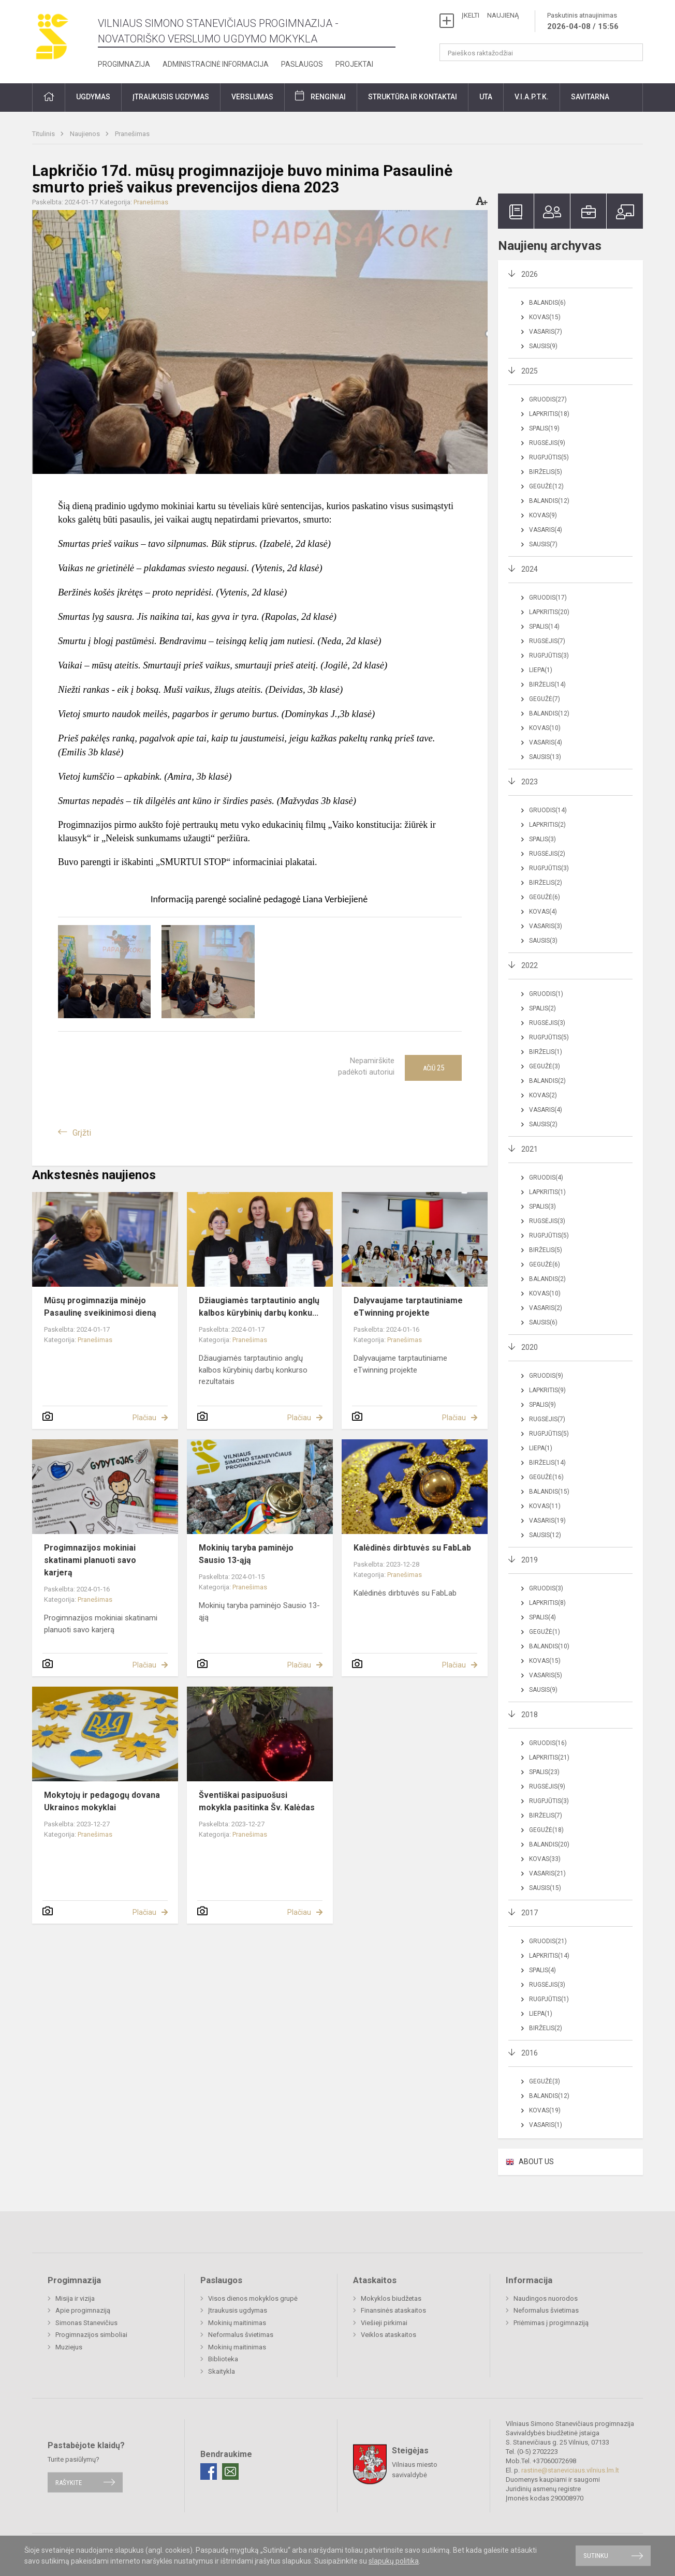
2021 (529, 1149)
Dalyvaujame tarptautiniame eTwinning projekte (408, 1307)
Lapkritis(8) (547, 1602)
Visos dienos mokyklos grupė (253, 2298)
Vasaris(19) (547, 1520)
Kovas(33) (545, 1859)
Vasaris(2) (545, 1308)
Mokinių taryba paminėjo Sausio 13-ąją (246, 1554)
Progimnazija (124, 64)
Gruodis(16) (548, 1743)
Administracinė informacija (216, 64)
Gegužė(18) (546, 1830)
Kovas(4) (543, 911)
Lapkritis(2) (547, 824)
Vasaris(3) (545, 926)
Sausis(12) (545, 1535)
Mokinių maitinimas (237, 2323)
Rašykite (68, 2482)
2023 (529, 782)
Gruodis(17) (548, 597)
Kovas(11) (545, 1506)
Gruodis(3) (546, 1588)
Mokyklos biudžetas (391, 2298)
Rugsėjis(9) (547, 442)
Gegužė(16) (546, 1477)
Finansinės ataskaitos (393, 2310)
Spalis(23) (544, 1772)
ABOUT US (536, 2161)
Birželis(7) (545, 1815)
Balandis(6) (547, 302)
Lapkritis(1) (547, 1192)
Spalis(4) (542, 1617)
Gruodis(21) (548, 1941)
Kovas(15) (545, 317)
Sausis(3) (543, 940)
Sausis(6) (543, 1322)
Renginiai (328, 97)
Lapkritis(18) (549, 414)
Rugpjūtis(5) (549, 457)
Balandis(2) (547, 1080)
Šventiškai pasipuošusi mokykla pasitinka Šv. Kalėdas (257, 1801)
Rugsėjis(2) (547, 853)
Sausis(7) (543, 544)
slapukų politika (394, 2561)
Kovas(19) (545, 2110)
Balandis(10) (549, 1646)
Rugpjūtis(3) (549, 655)
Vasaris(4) (545, 529)
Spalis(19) (544, 428)
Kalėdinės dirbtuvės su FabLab (412, 1548)
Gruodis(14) (548, 810)
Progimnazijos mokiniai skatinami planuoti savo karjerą (90, 1560)
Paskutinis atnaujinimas (583, 21)
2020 (529, 1347)
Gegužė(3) (544, 1066)
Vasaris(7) (545, 331)
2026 (529, 274)
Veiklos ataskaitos (388, 2335)
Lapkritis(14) (549, 1955)
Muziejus (68, 2347)
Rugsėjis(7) (547, 641)
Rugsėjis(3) (547, 1022)
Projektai (354, 64)
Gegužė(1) (544, 1631)
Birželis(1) (545, 1051)
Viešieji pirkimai (384, 2323)
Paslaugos (302, 64)
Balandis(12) (549, 500)
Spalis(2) (542, 1008)
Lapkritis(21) (549, 1757)
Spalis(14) (544, 626)
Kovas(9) (543, 515)
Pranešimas (132, 134)
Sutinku (595, 2555)
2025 (529, 371)
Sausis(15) (545, 1888)
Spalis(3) (542, 839)
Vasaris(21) (547, 1873)
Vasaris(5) (545, 1675)
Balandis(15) (549, 1491)
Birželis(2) (545, 882)
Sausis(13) (545, 757)
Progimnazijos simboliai (91, 2335)
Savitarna (590, 97)
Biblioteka (223, 2359)
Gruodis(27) (548, 399)
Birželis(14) (547, 684)
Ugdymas (93, 97)
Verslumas (252, 97)
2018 (529, 1714)
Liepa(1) (540, 670)
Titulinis (44, 134)
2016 (529, 2053)
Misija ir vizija (75, 2298)
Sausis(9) (543, 346)
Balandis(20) (549, 1844)
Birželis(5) (545, 471)
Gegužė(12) (546, 486)
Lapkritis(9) (547, 1390)
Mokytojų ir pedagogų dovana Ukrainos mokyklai (102, 1801)
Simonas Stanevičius (86, 2323)
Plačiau (144, 1417)
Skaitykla (221, 2371)
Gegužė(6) (544, 897)
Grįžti (81, 1133)
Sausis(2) (543, 1124)
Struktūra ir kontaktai (412, 97)
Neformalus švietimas (240, 2335)
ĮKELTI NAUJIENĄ (490, 15)
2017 (529, 1913)
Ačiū (433, 1068)
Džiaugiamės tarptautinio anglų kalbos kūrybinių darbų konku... (259, 1307)
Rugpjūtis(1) (549, 1999)
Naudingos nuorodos (545, 2298)
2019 (529, 1560)
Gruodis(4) (546, 1177)
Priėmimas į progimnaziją (551, 2323)
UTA (485, 97)
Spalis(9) (542, 1404)
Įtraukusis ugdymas (171, 97)
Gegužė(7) (544, 699)
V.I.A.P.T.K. (532, 97)
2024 (529, 569)
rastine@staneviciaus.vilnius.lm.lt (570, 2470)
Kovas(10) (545, 728)
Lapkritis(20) (549, 612)
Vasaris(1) (545, 2124)
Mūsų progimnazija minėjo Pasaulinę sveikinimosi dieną (100, 1307)
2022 (529, 965)
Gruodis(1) (546, 993)
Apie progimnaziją (82, 2310)
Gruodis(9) (546, 1375)
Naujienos (85, 134)
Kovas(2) (543, 1095)
